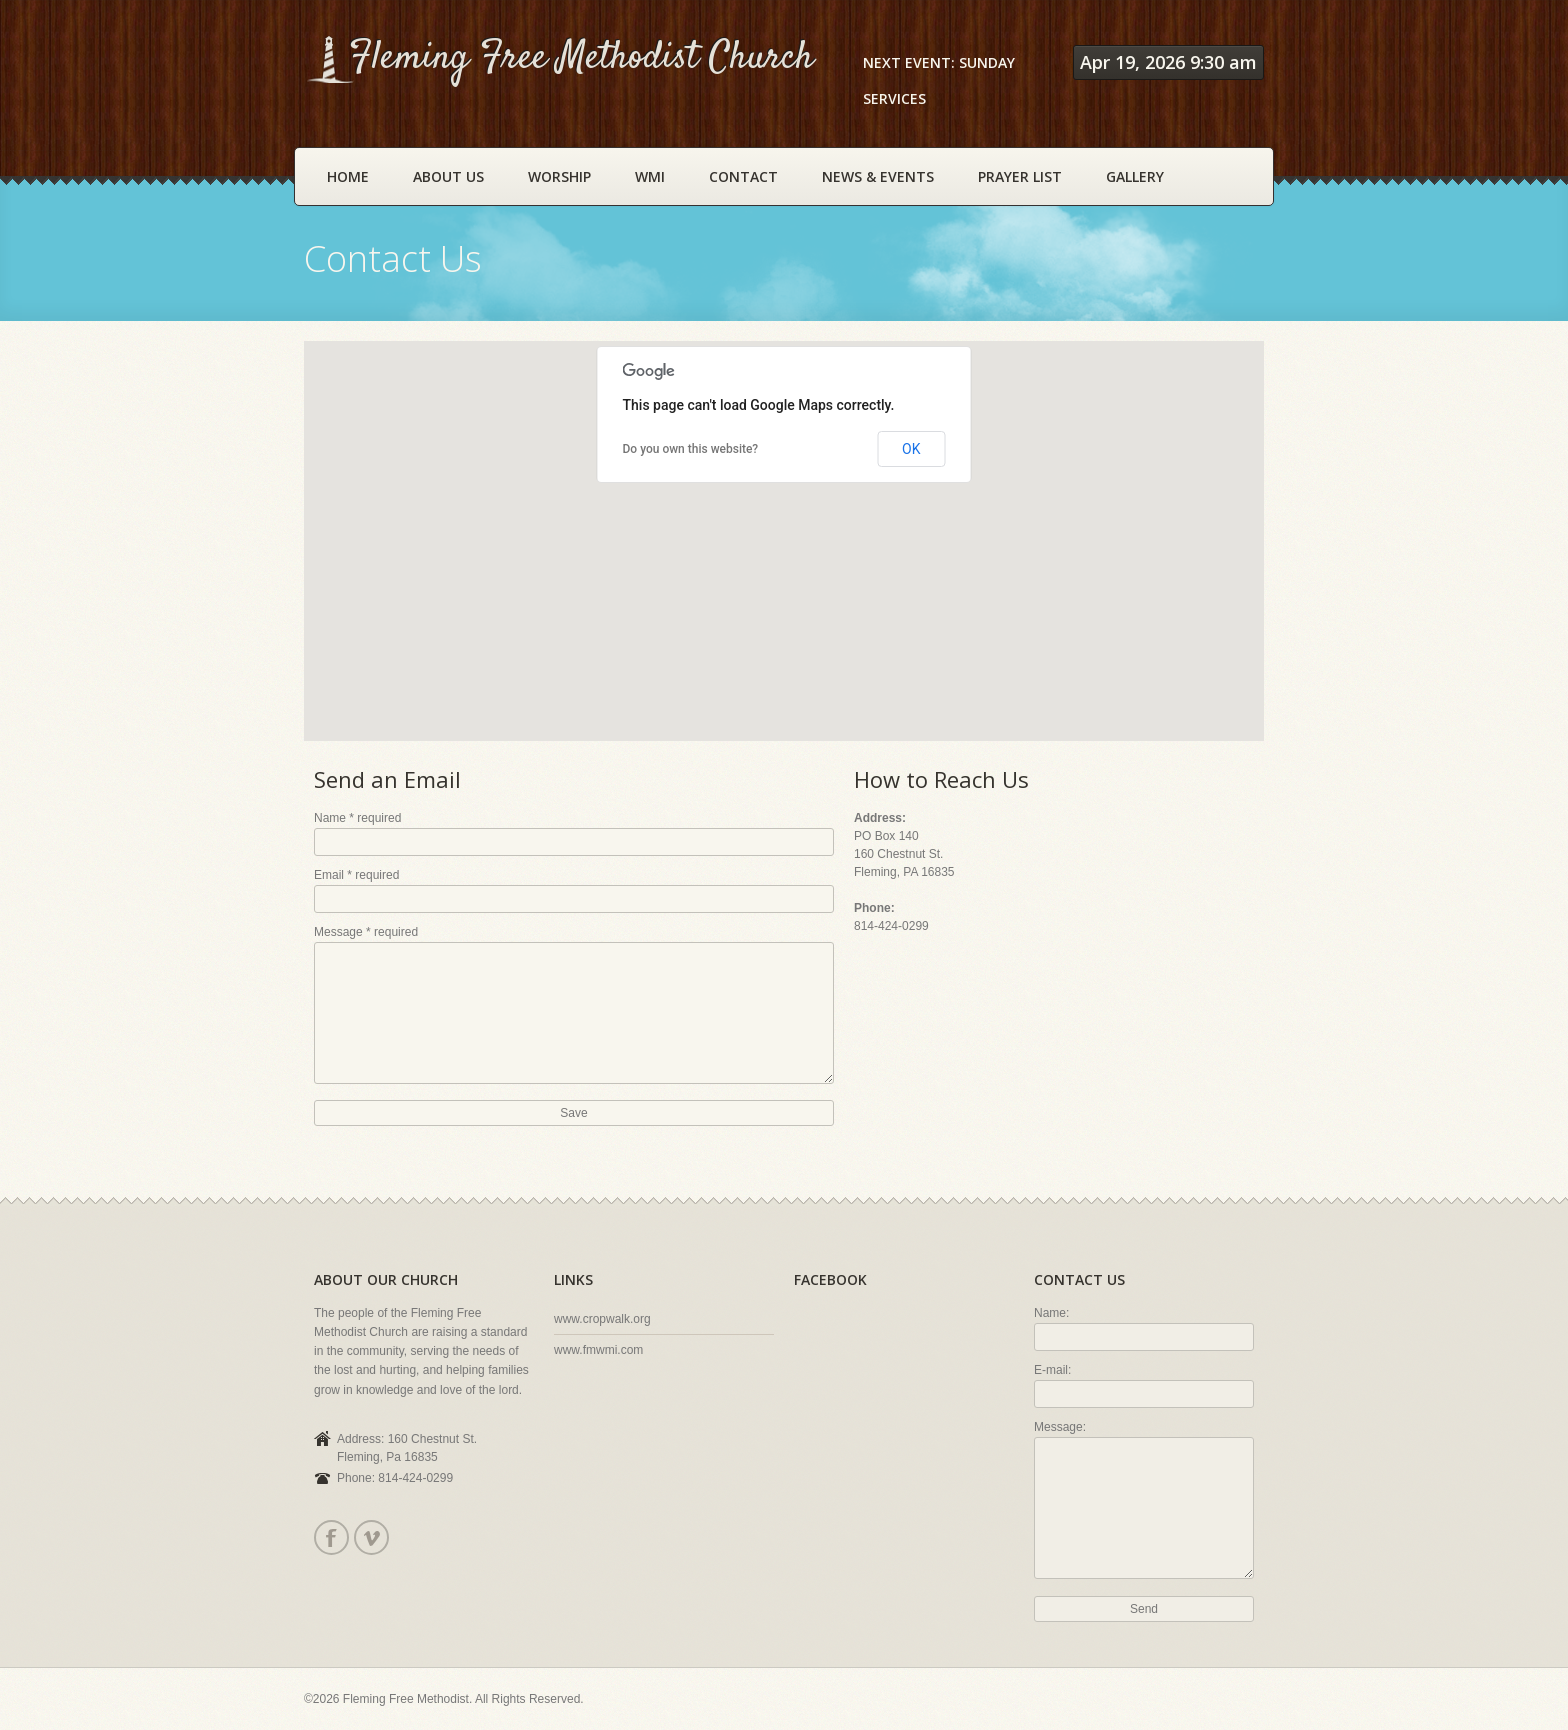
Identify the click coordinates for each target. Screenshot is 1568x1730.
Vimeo (370, 1537)
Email (356, 875)
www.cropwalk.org (602, 1319)
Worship (559, 176)
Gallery (1135, 176)
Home (348, 176)
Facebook (330, 1537)
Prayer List (1020, 176)
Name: (1051, 1313)
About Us (448, 176)
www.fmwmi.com (598, 1350)
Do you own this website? (691, 449)
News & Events (878, 176)
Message (366, 932)
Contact (743, 176)
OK (911, 449)
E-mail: (1052, 1370)
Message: (1060, 1427)
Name (357, 818)
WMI (650, 176)
